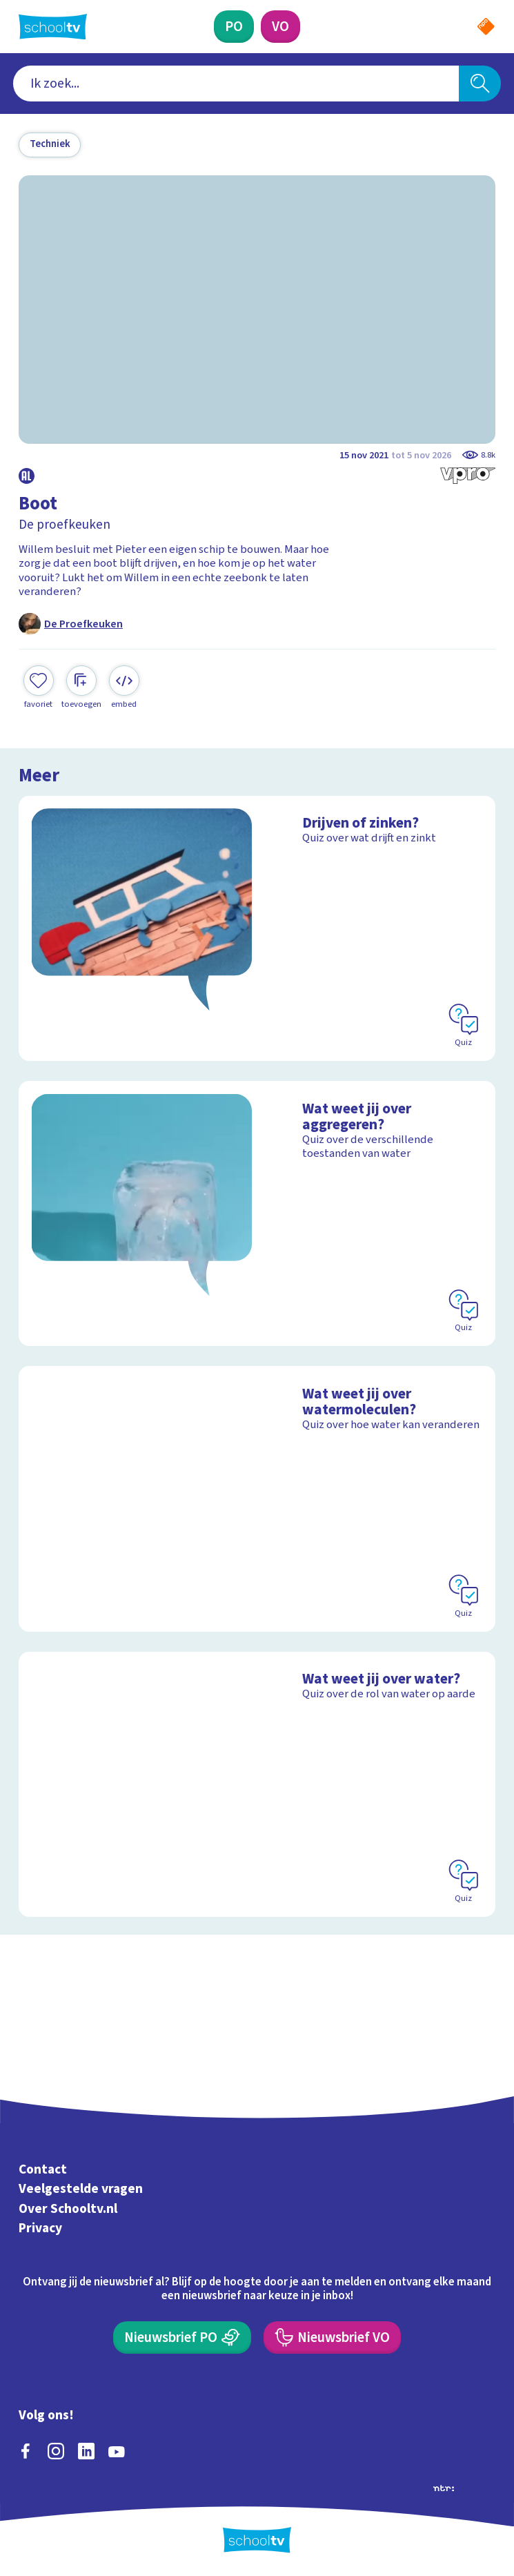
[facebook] (25, 2451)
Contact (43, 2169)
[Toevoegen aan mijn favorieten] (38, 687)
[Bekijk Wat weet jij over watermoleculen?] (257, 1498)
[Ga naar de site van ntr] (443, 2487)
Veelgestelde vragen (81, 2188)
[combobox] (236, 83)
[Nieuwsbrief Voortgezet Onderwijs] (332, 2337)
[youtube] (116, 2451)
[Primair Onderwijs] (234, 26)
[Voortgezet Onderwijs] (280, 26)
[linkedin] (86, 2451)
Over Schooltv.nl (68, 2208)
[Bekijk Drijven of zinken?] (257, 928)
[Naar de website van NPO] (486, 26)
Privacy (40, 2228)
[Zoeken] (480, 83)
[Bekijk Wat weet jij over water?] (257, 1784)
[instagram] (56, 2451)
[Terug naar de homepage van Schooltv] (53, 26)
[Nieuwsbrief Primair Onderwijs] (182, 2337)
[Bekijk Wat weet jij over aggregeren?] (257, 1213)
